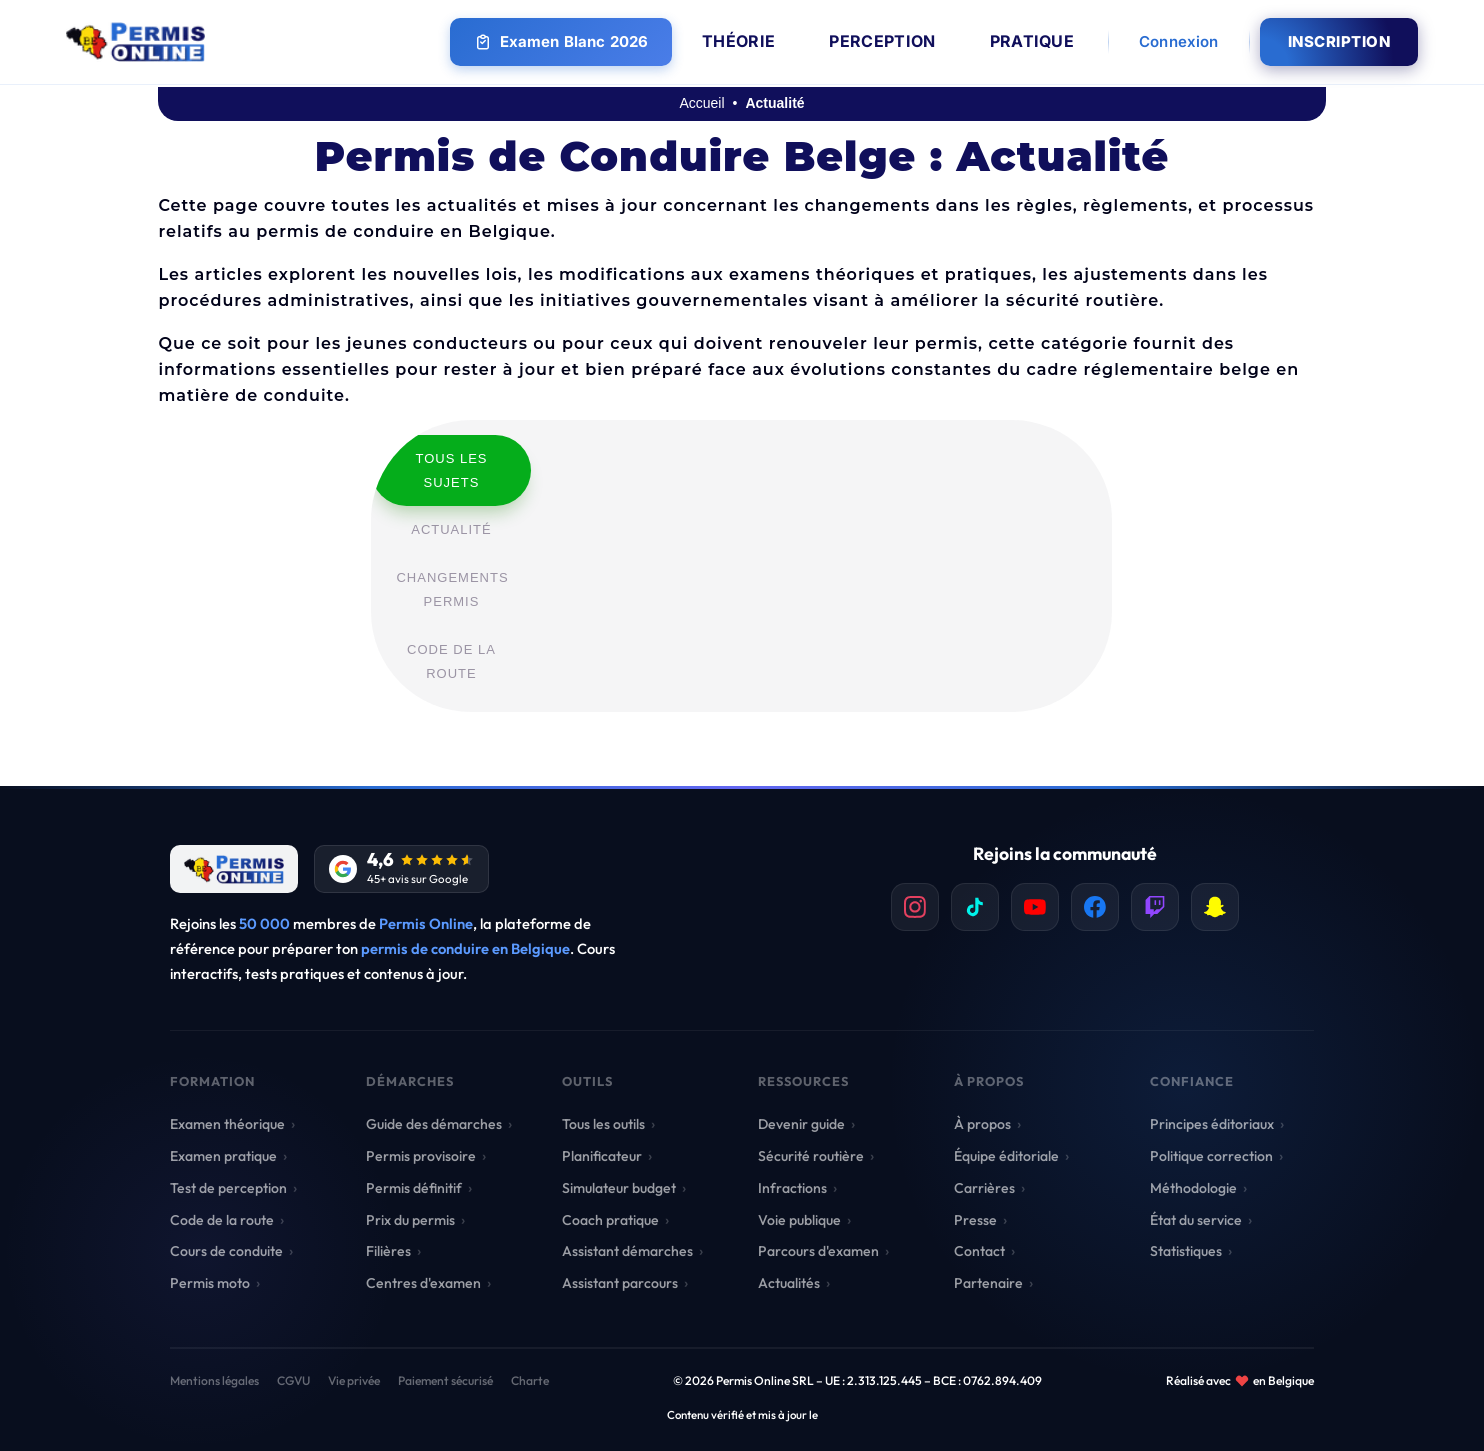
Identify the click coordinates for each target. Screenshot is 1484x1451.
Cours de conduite (226, 1251)
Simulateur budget (619, 1188)
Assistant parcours (620, 1283)
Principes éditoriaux (1212, 1124)
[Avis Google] (401, 869)
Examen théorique (227, 1124)
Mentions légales (214, 1380)
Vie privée (354, 1380)
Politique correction (1211, 1156)
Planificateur (602, 1156)
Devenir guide (801, 1124)
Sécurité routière (811, 1156)
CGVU (293, 1380)
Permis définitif (414, 1188)
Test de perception (228, 1188)
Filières (388, 1251)
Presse (975, 1220)
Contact (979, 1251)
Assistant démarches (627, 1251)
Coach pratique (610, 1220)
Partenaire (988, 1283)
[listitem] (915, 907)
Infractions (792, 1188)
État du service (1196, 1220)
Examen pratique (223, 1156)
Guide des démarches (434, 1124)
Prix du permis (410, 1220)
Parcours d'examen (818, 1251)
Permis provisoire (421, 1156)
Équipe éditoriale (1006, 1156)
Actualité (774, 103)
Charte (530, 1380)
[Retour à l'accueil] (234, 869)
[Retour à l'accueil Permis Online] (135, 42)
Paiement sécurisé (445, 1380)
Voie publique (799, 1220)
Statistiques (1186, 1251)
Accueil (701, 103)
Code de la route (222, 1220)
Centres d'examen (423, 1283)
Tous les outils (603, 1124)
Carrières (984, 1188)
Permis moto (210, 1283)
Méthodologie (1193, 1188)
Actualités (789, 1283)
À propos (982, 1124)
